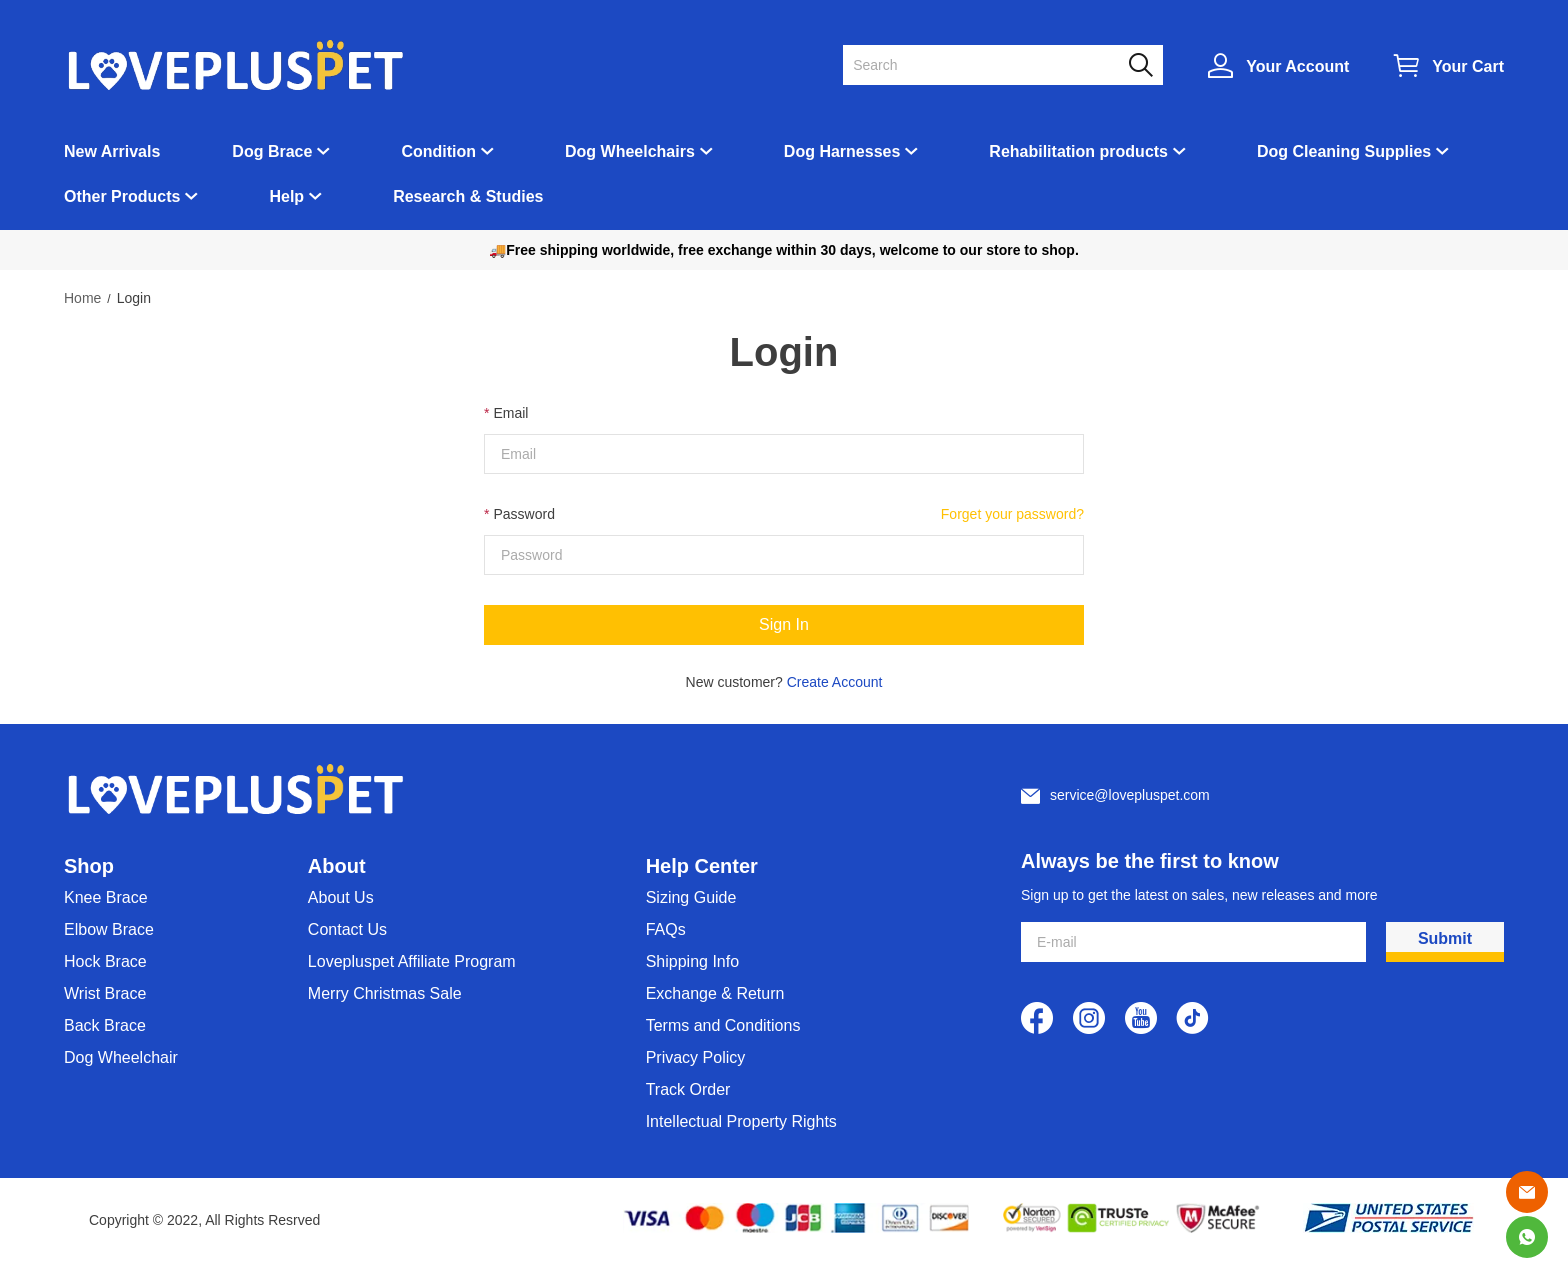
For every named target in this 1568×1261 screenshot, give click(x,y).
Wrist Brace (105, 993)
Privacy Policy (696, 1057)
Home (82, 298)
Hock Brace (105, 961)
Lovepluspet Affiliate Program (412, 961)
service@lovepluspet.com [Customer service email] (1130, 795)
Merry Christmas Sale (385, 993)
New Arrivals (112, 151)
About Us (341, 897)
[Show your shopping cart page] (1449, 65)
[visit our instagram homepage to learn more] (1089, 1018)
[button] (1141, 65)
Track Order (688, 1089)
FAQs (666, 929)
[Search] (991, 65)
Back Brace (105, 1025)
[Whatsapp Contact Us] (1527, 1237)
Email (510, 413)
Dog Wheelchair (121, 1057)
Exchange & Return (715, 993)
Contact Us (347, 929)
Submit (1445, 938)
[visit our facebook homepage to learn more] (1037, 1018)
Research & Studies (468, 196)
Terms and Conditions (723, 1025)
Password (523, 514)
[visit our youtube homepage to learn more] (1141, 1018)
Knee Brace (106, 897)
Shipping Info (692, 961)
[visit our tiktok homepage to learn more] (1193, 1018)
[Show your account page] (1278, 65)
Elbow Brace (109, 929)
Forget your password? (1012, 514)
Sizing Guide (691, 897)
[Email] (1527, 1192)
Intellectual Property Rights (741, 1121)
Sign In (784, 624)
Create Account (835, 682)
